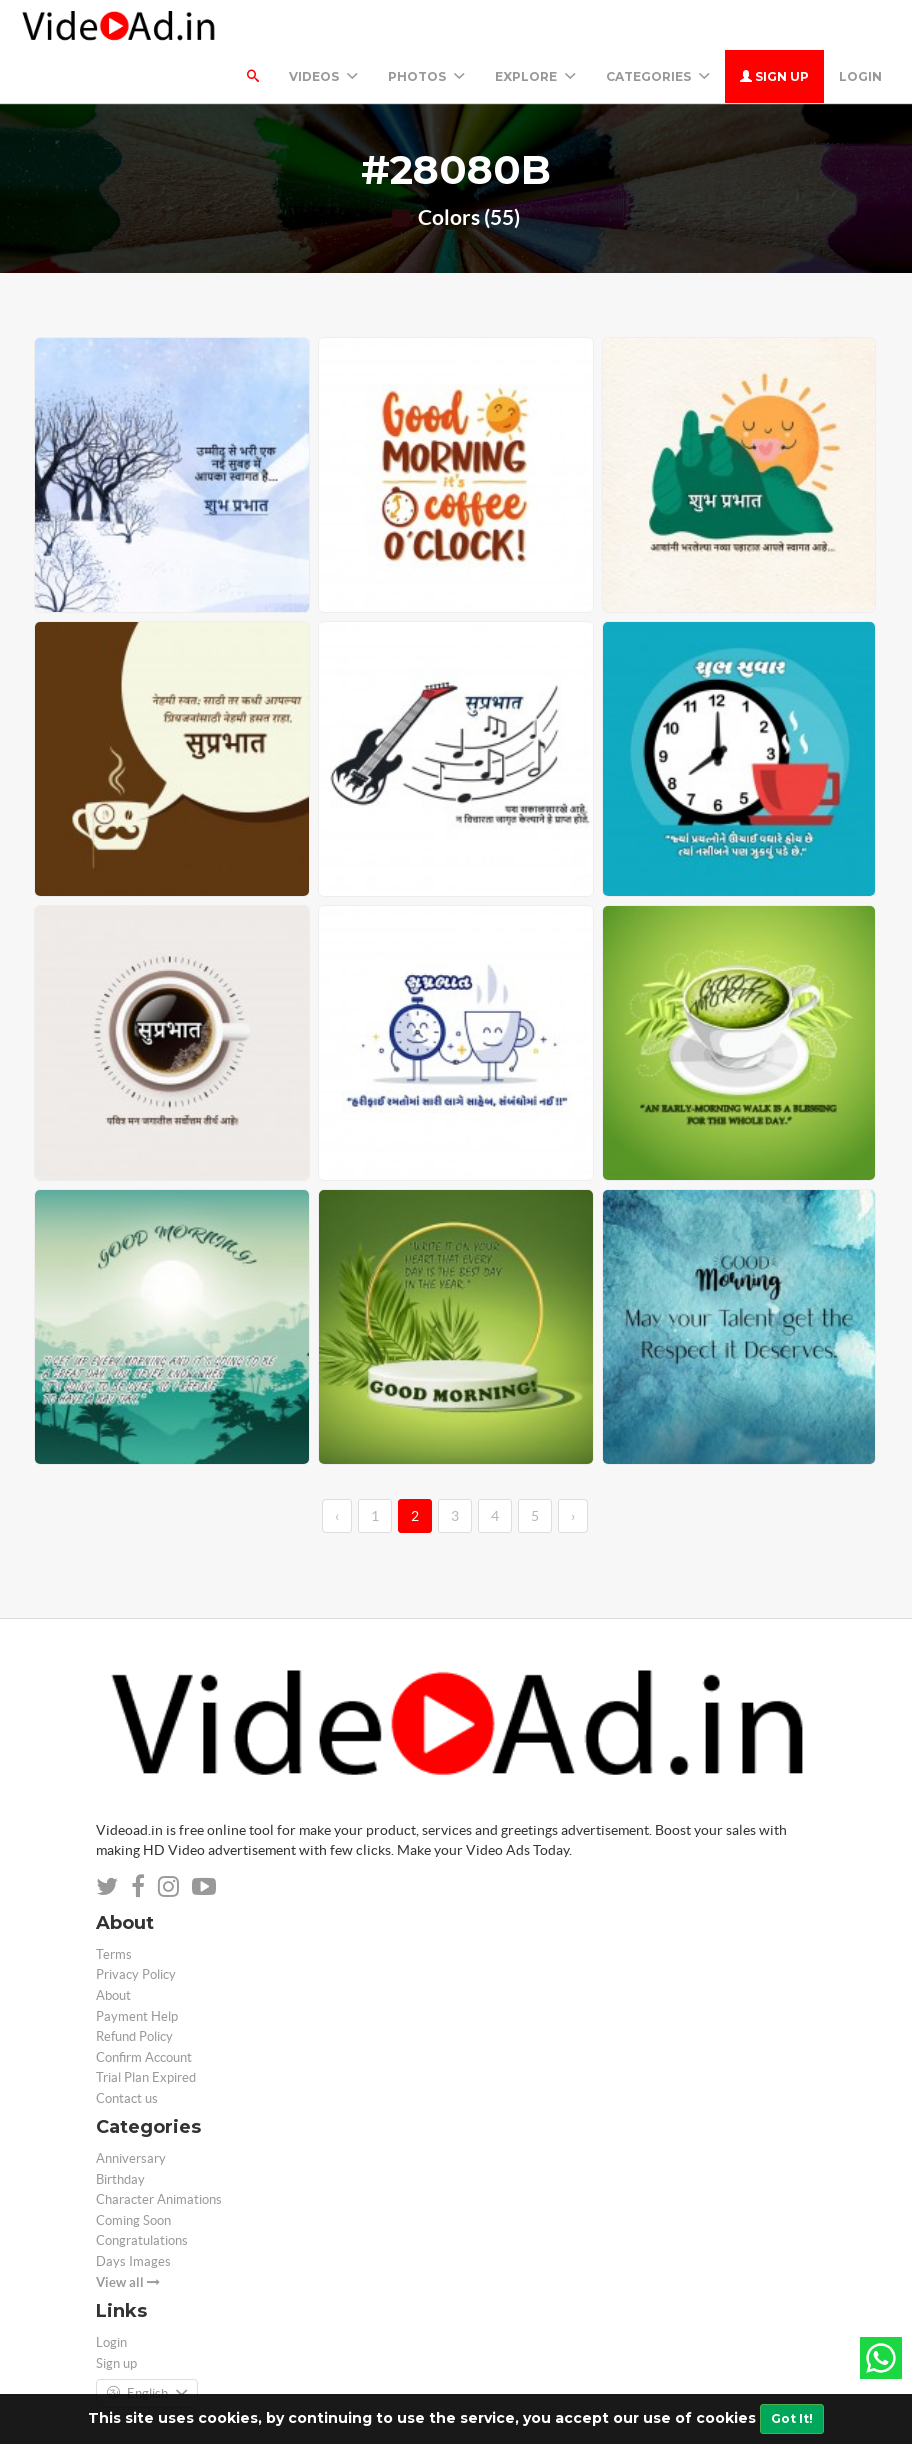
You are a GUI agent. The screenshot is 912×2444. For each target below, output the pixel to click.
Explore (535, 26)
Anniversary (131, 2108)
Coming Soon (133, 2170)
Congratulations (142, 2190)
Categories (658, 26)
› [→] (573, 1466)
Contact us (127, 2048)
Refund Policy (134, 1986)
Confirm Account (144, 2007)
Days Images (133, 2211)
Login (860, 26)
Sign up (774, 26)
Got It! (792, 2418)
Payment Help (137, 1966)
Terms (114, 1904)
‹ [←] (337, 1466)
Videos (323, 26)
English (147, 2344)
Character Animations (159, 2149)
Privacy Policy (136, 1924)
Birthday (120, 2129)
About (113, 1945)
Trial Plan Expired (146, 2027)
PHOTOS (426, 26)
